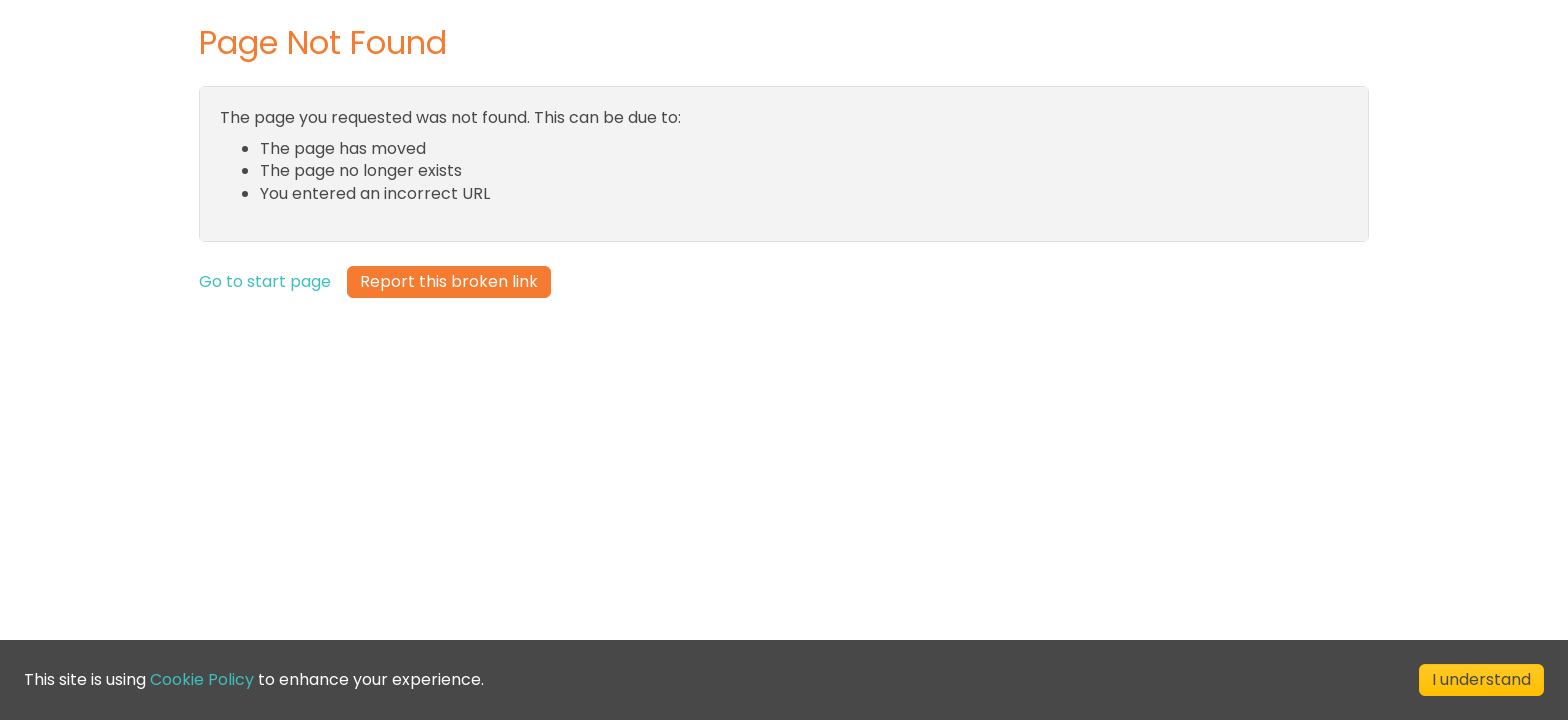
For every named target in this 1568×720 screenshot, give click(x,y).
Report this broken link (449, 281)
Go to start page (265, 282)
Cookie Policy (202, 679)
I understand (1481, 679)
